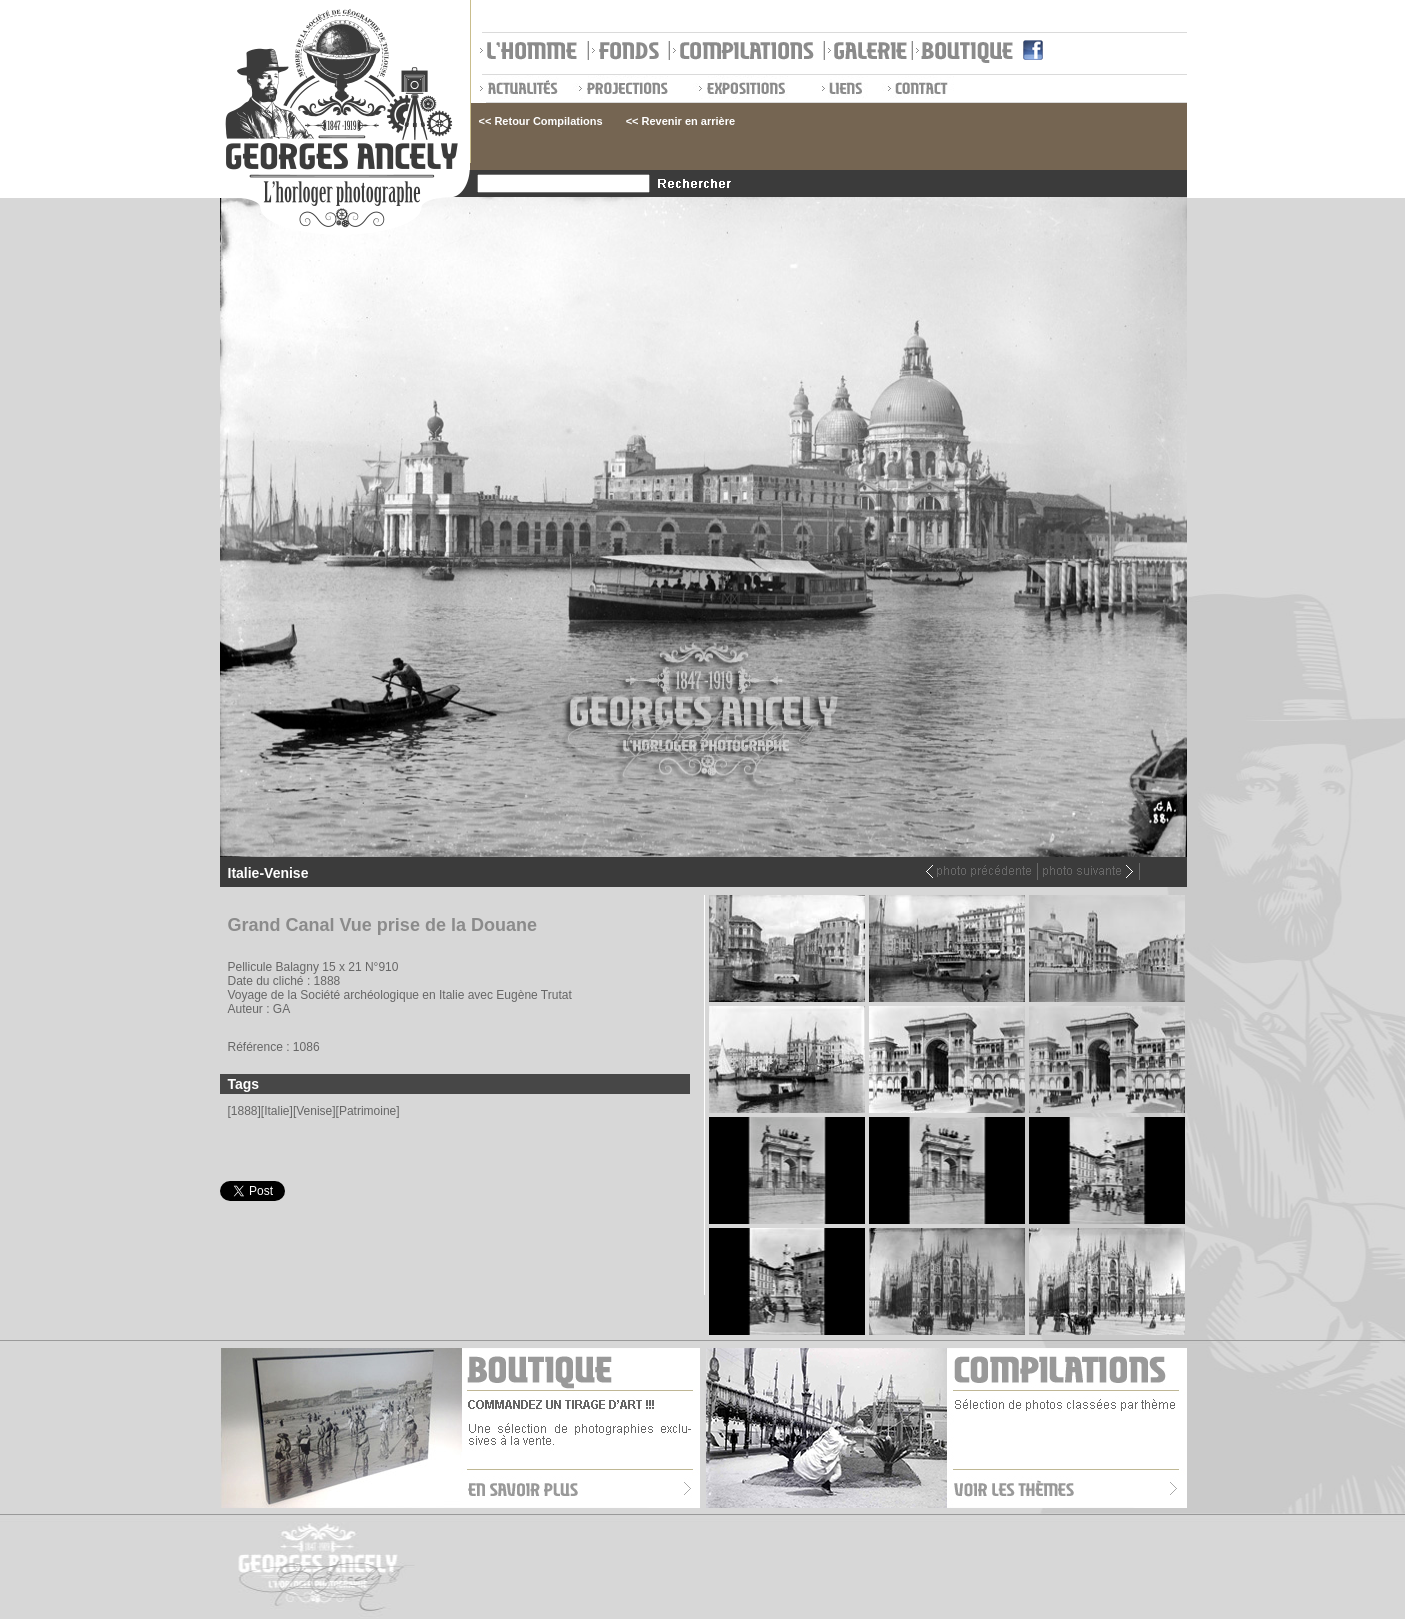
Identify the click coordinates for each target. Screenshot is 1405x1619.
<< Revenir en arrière (680, 121)
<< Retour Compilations (541, 121)
